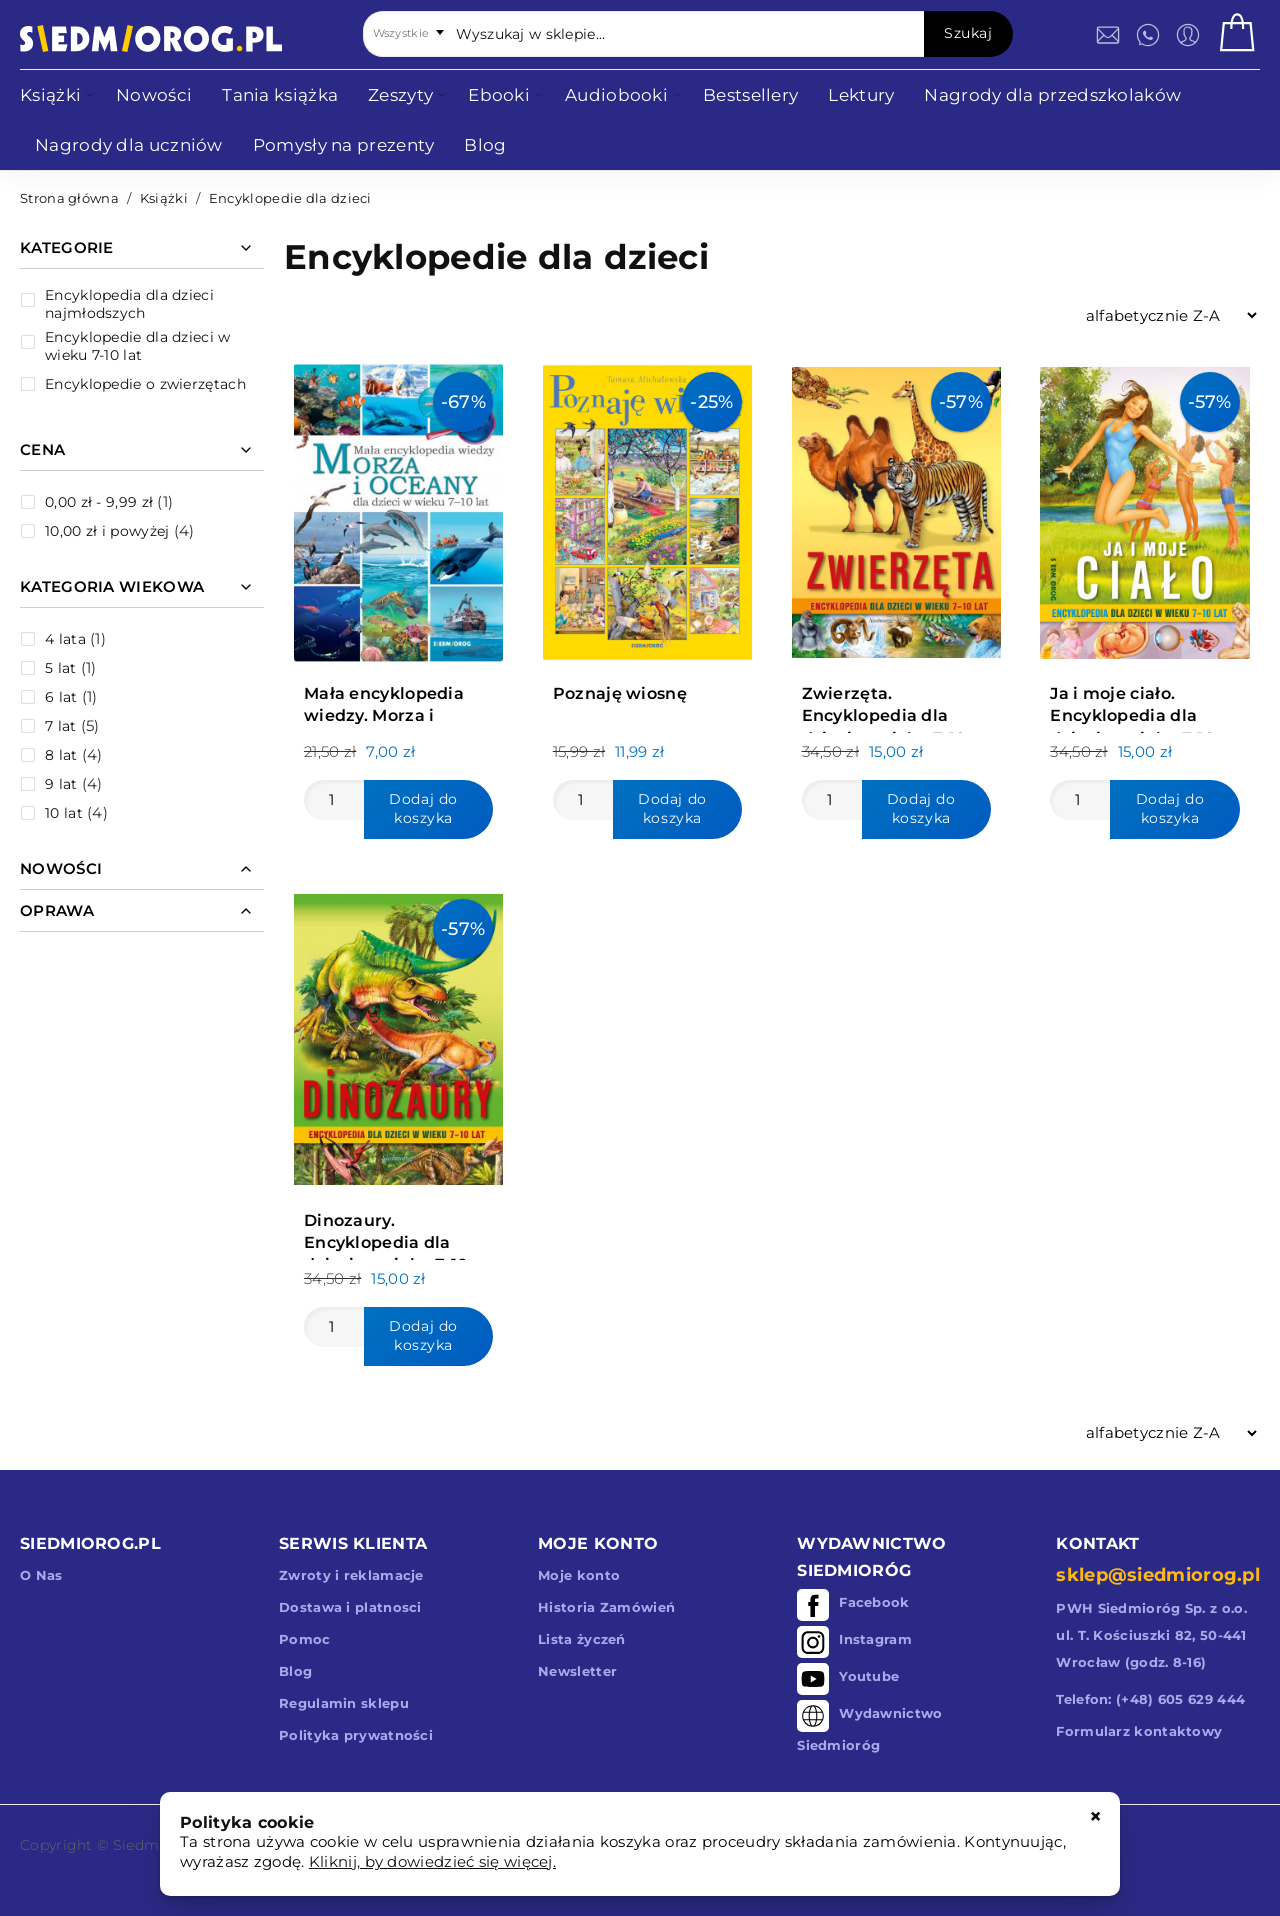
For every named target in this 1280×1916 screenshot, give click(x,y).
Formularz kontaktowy (1139, 1731)
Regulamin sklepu (344, 1703)
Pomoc (305, 1639)
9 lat (61, 784)
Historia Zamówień (606, 1607)
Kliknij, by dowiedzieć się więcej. (432, 1861)
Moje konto (579, 1575)
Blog (295, 1671)
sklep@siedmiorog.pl (1158, 1575)
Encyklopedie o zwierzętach (145, 384)
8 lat (61, 755)
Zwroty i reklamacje (351, 1575)
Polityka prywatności (356, 1735)
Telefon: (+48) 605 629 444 (1150, 1699)
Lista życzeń (582, 1639)
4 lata (65, 639)
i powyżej (107, 531)
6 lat (61, 697)
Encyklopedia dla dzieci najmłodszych (129, 304)
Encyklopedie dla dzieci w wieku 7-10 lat (138, 346)
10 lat (64, 813)
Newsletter (577, 1671)
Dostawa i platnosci (350, 1607)
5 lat (61, 668)
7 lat (61, 726)
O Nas (41, 1575)
